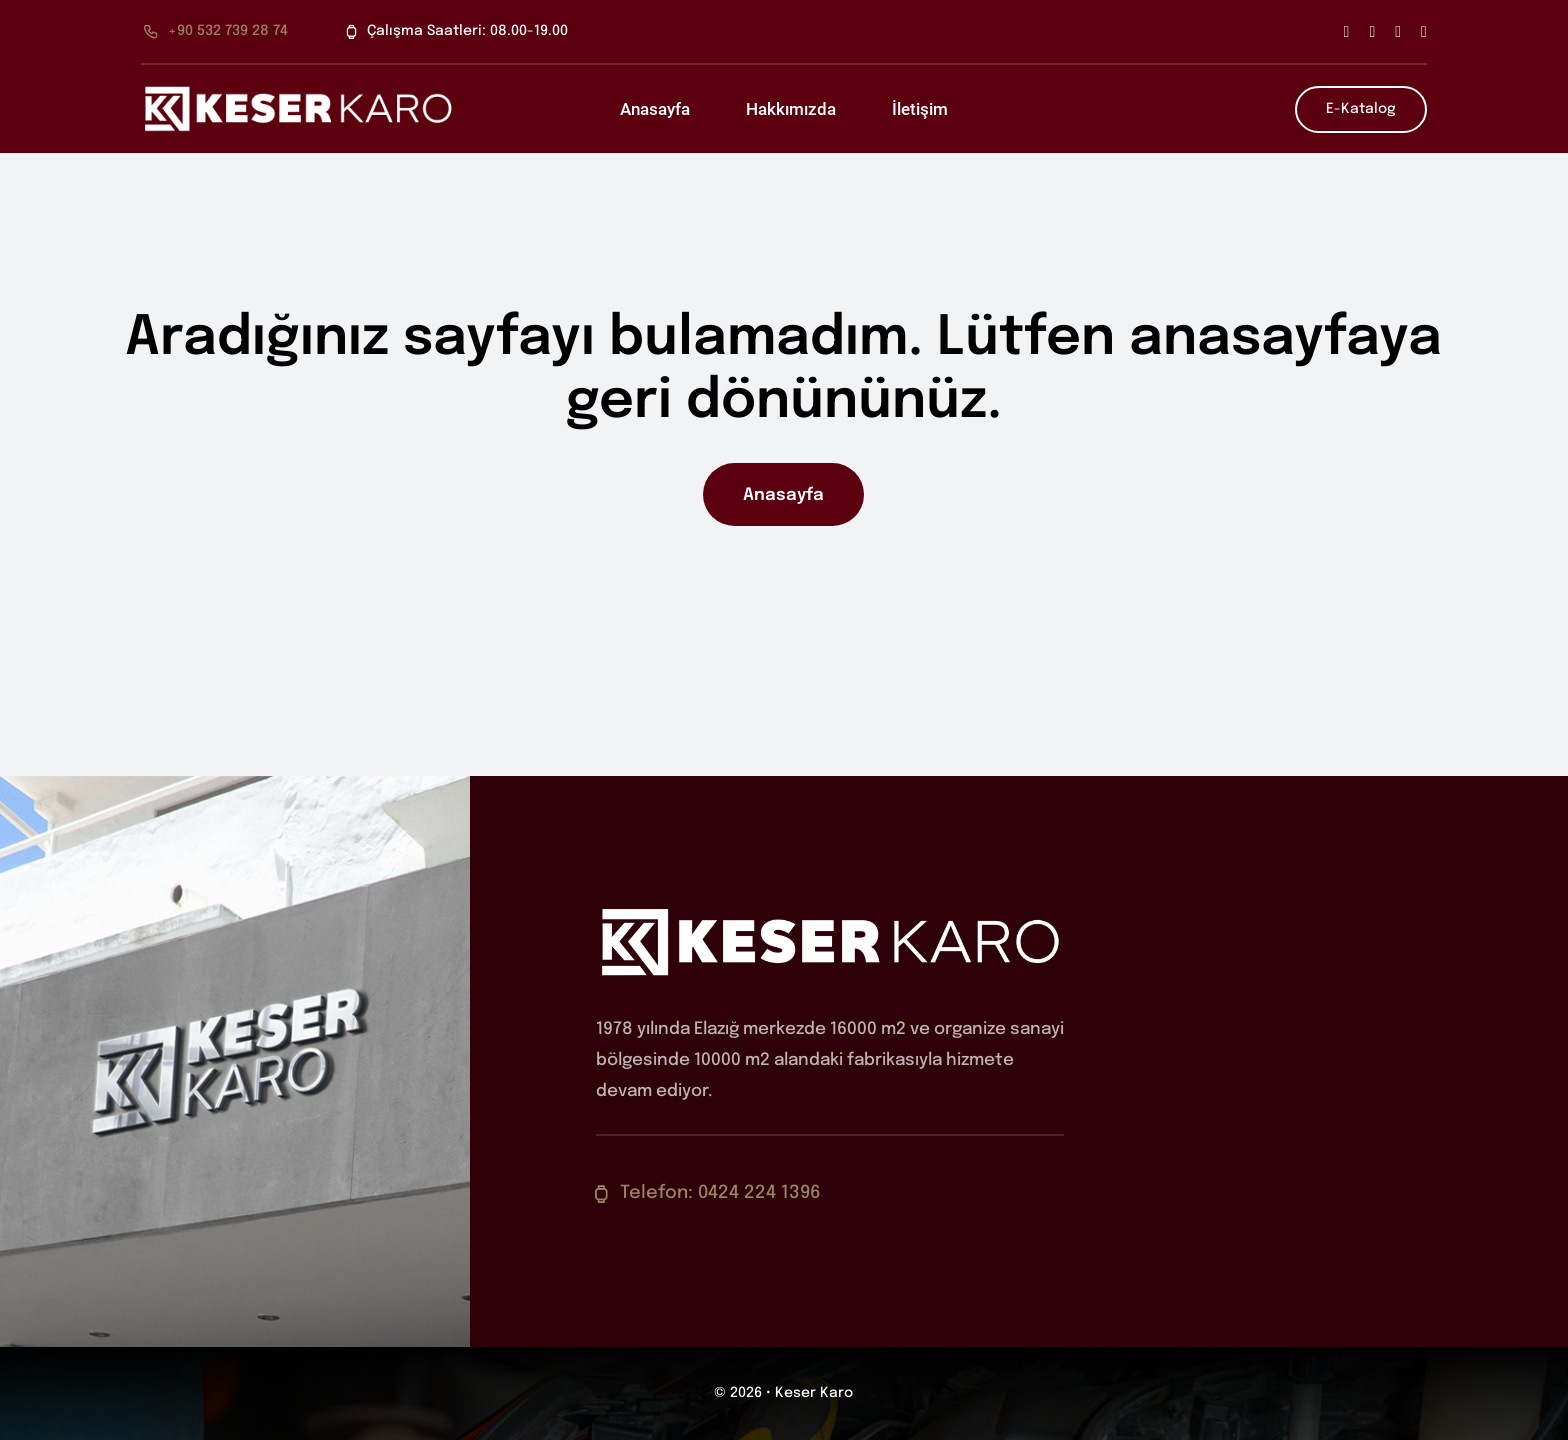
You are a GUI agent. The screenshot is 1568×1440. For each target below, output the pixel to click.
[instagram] (1398, 32)
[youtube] (1424, 32)
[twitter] (1372, 32)
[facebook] (1347, 32)
